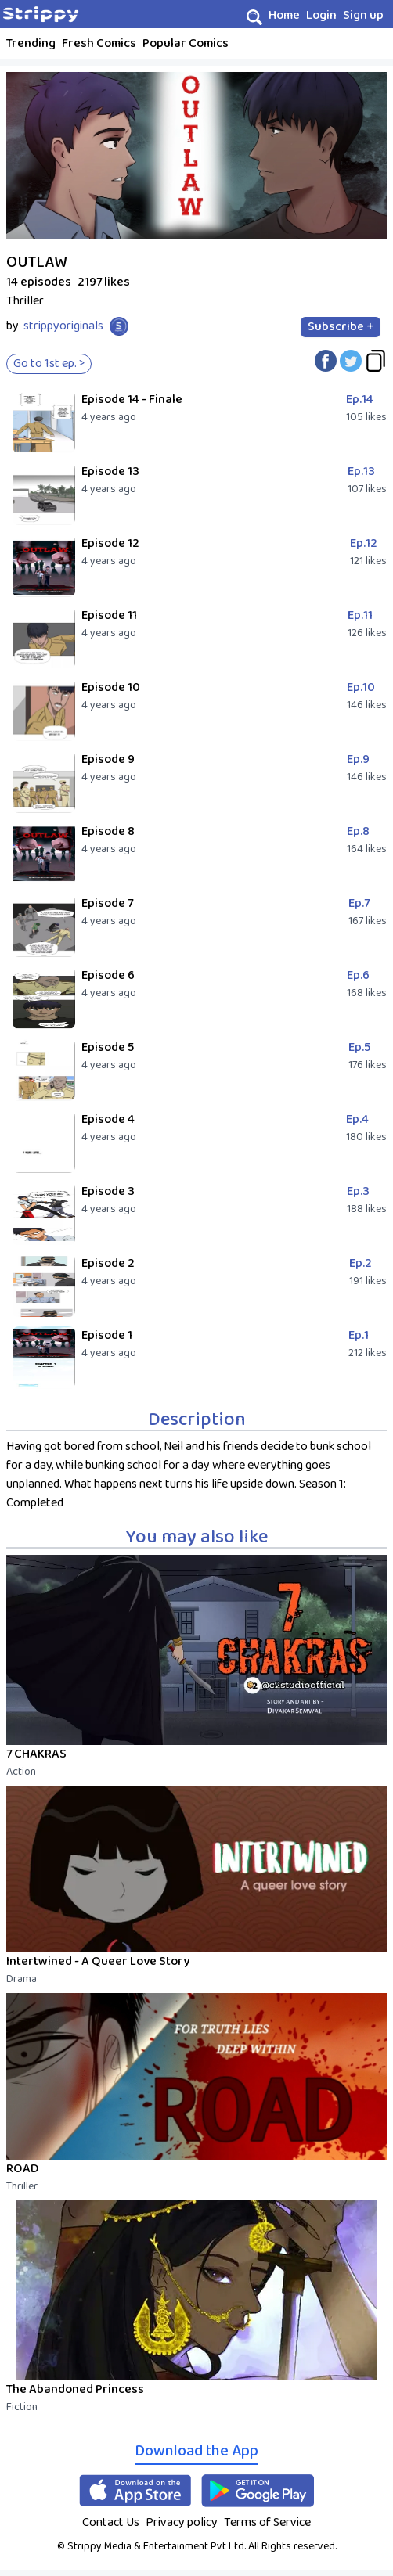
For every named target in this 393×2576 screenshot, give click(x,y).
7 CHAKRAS (36, 1754)
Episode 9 (108, 759)
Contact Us (110, 2522)
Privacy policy (182, 2522)
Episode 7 (107, 903)
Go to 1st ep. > (49, 363)
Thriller (22, 2186)
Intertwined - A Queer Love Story (97, 1961)
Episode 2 (108, 1263)
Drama (21, 1979)
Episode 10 (110, 687)
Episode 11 (109, 615)
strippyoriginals (63, 326)
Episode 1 (106, 1335)
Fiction (22, 2407)
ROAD (22, 2168)
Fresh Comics (99, 43)
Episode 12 (110, 543)
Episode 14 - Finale (131, 399)
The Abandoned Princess (75, 2389)
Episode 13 (110, 471)
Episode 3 (108, 1191)
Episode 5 (107, 1047)
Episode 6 (108, 975)
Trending (31, 43)
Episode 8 (108, 831)
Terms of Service (267, 2522)
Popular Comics (185, 43)
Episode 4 (108, 1119)
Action (21, 1771)
